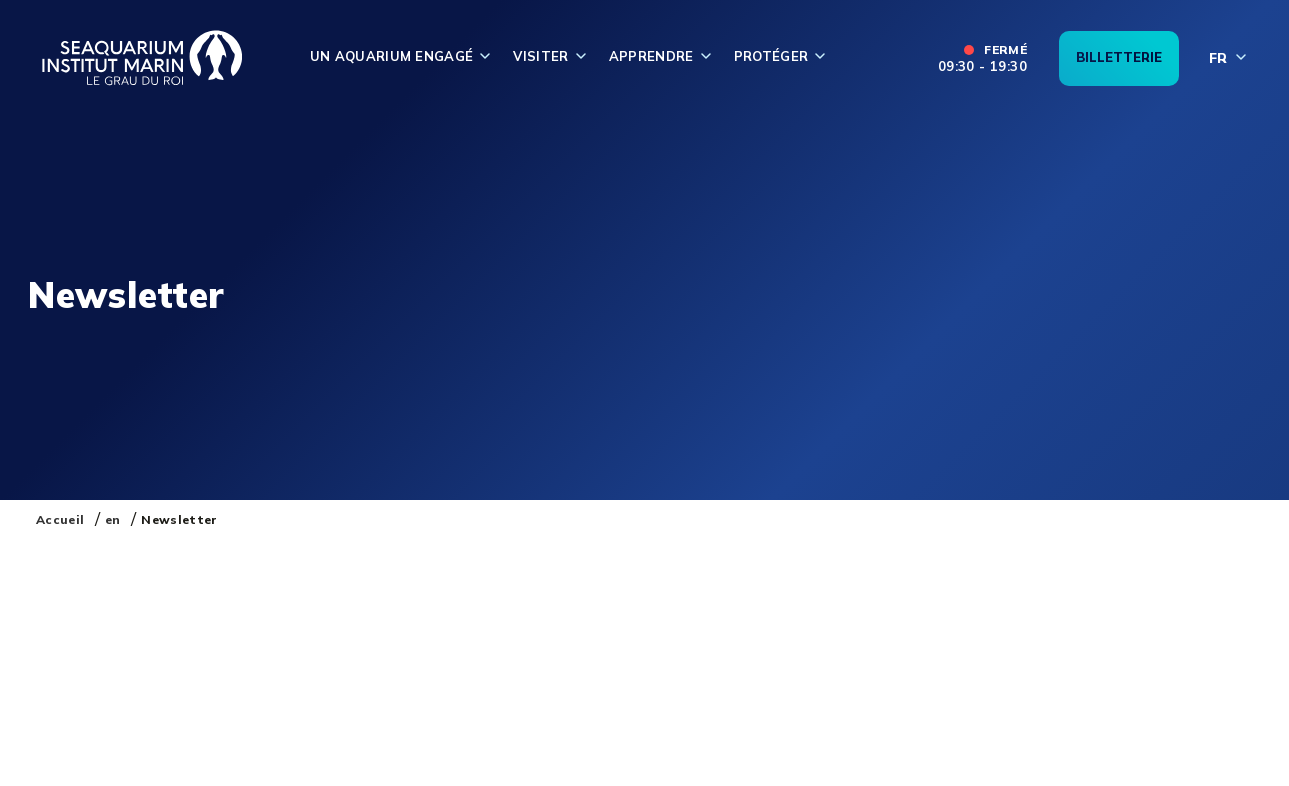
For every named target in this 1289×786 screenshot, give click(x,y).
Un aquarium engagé (392, 56)
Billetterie (1119, 57)
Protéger (771, 56)
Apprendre (651, 56)
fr (1218, 58)
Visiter (540, 56)
